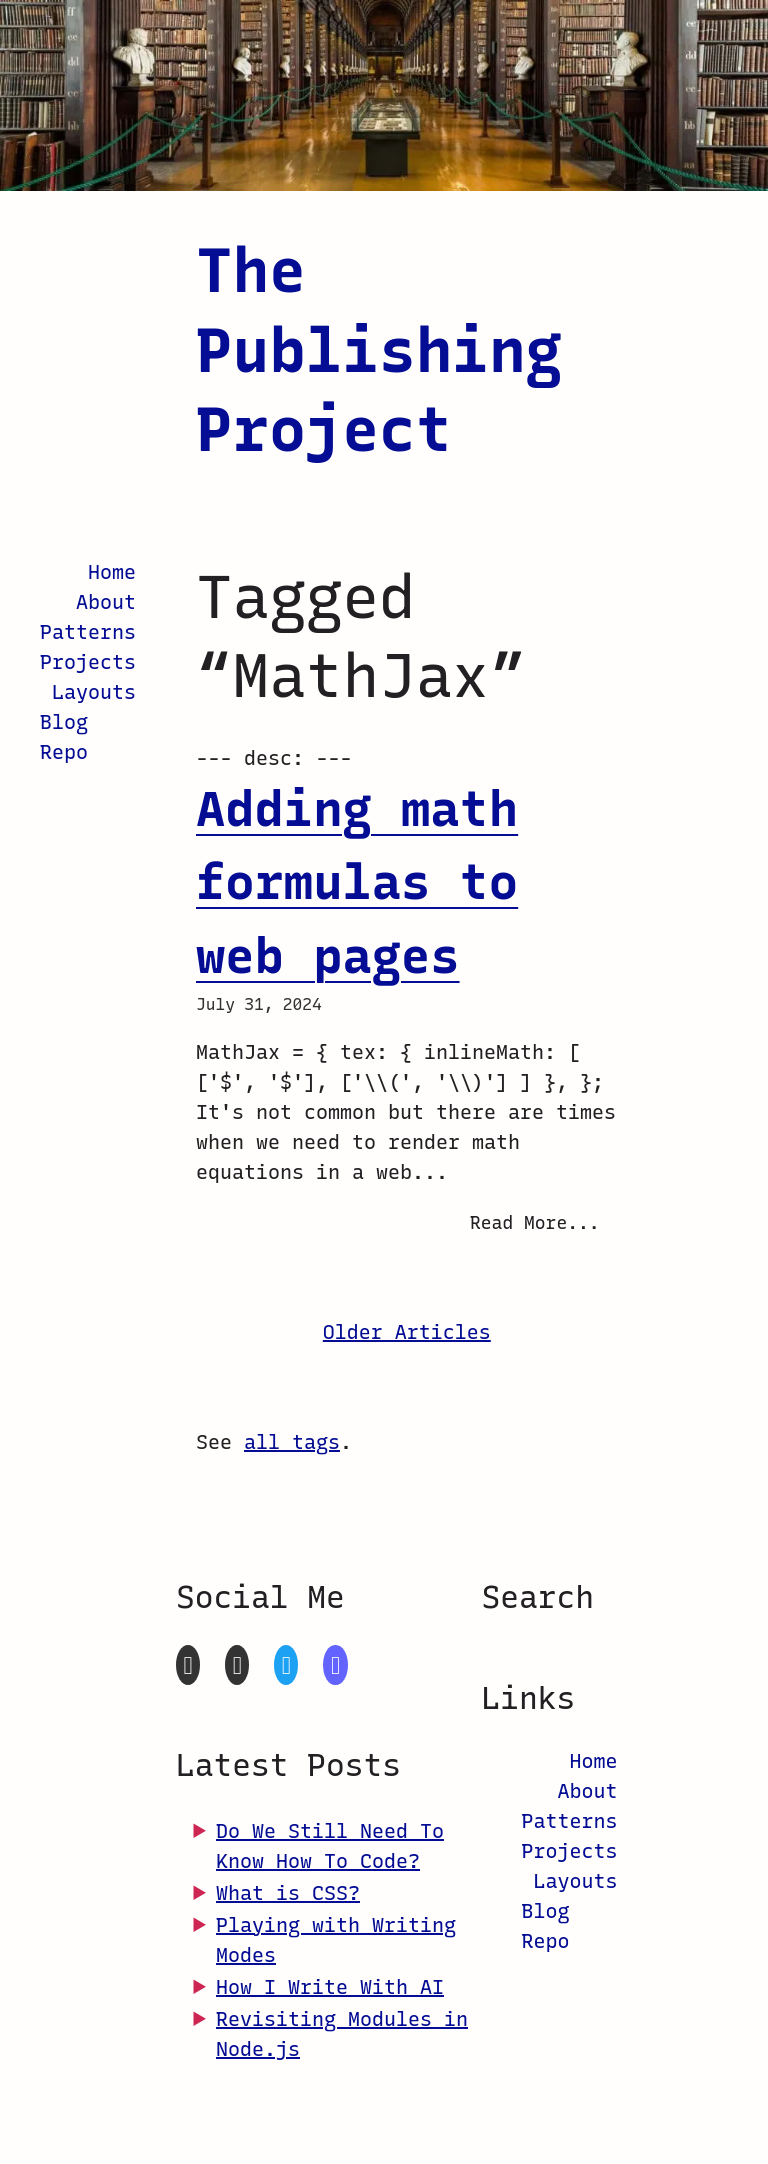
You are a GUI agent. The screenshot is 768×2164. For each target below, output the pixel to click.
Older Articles (407, 1332)
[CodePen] (237, 1665)
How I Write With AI (330, 1987)
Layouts (94, 692)
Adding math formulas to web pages (357, 882)
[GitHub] (188, 1665)
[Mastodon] (335, 1665)
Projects (88, 662)
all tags (292, 1442)
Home (112, 572)
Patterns (88, 632)
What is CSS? (288, 1893)
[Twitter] (286, 1665)
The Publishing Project (379, 350)
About (106, 602)
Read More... (535, 1223)
